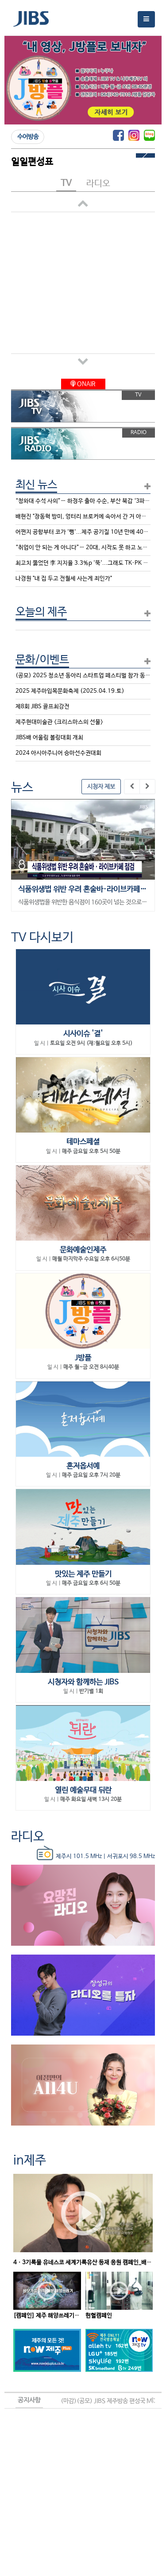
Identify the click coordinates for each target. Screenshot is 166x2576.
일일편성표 (32, 162)
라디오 (27, 1837)
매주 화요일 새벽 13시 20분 (91, 1799)
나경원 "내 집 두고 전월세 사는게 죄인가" (63, 578)
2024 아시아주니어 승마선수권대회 (58, 753)
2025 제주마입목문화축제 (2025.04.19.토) (69, 691)
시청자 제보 (101, 786)
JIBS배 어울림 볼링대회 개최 (49, 737)
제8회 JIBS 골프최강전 (42, 706)
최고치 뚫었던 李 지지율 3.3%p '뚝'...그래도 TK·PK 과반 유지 (90, 563)
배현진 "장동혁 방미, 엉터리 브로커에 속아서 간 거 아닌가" (84, 516)
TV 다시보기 (42, 938)
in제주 (29, 2161)
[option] (83, 855)
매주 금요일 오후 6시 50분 (91, 1583)
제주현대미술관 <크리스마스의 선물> (59, 722)
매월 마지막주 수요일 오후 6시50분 (91, 1259)
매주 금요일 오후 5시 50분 (91, 1151)
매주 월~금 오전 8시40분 (91, 1367)
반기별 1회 (91, 1691)
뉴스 (22, 788)
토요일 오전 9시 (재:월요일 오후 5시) (91, 1043)
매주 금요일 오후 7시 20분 (91, 1475)
